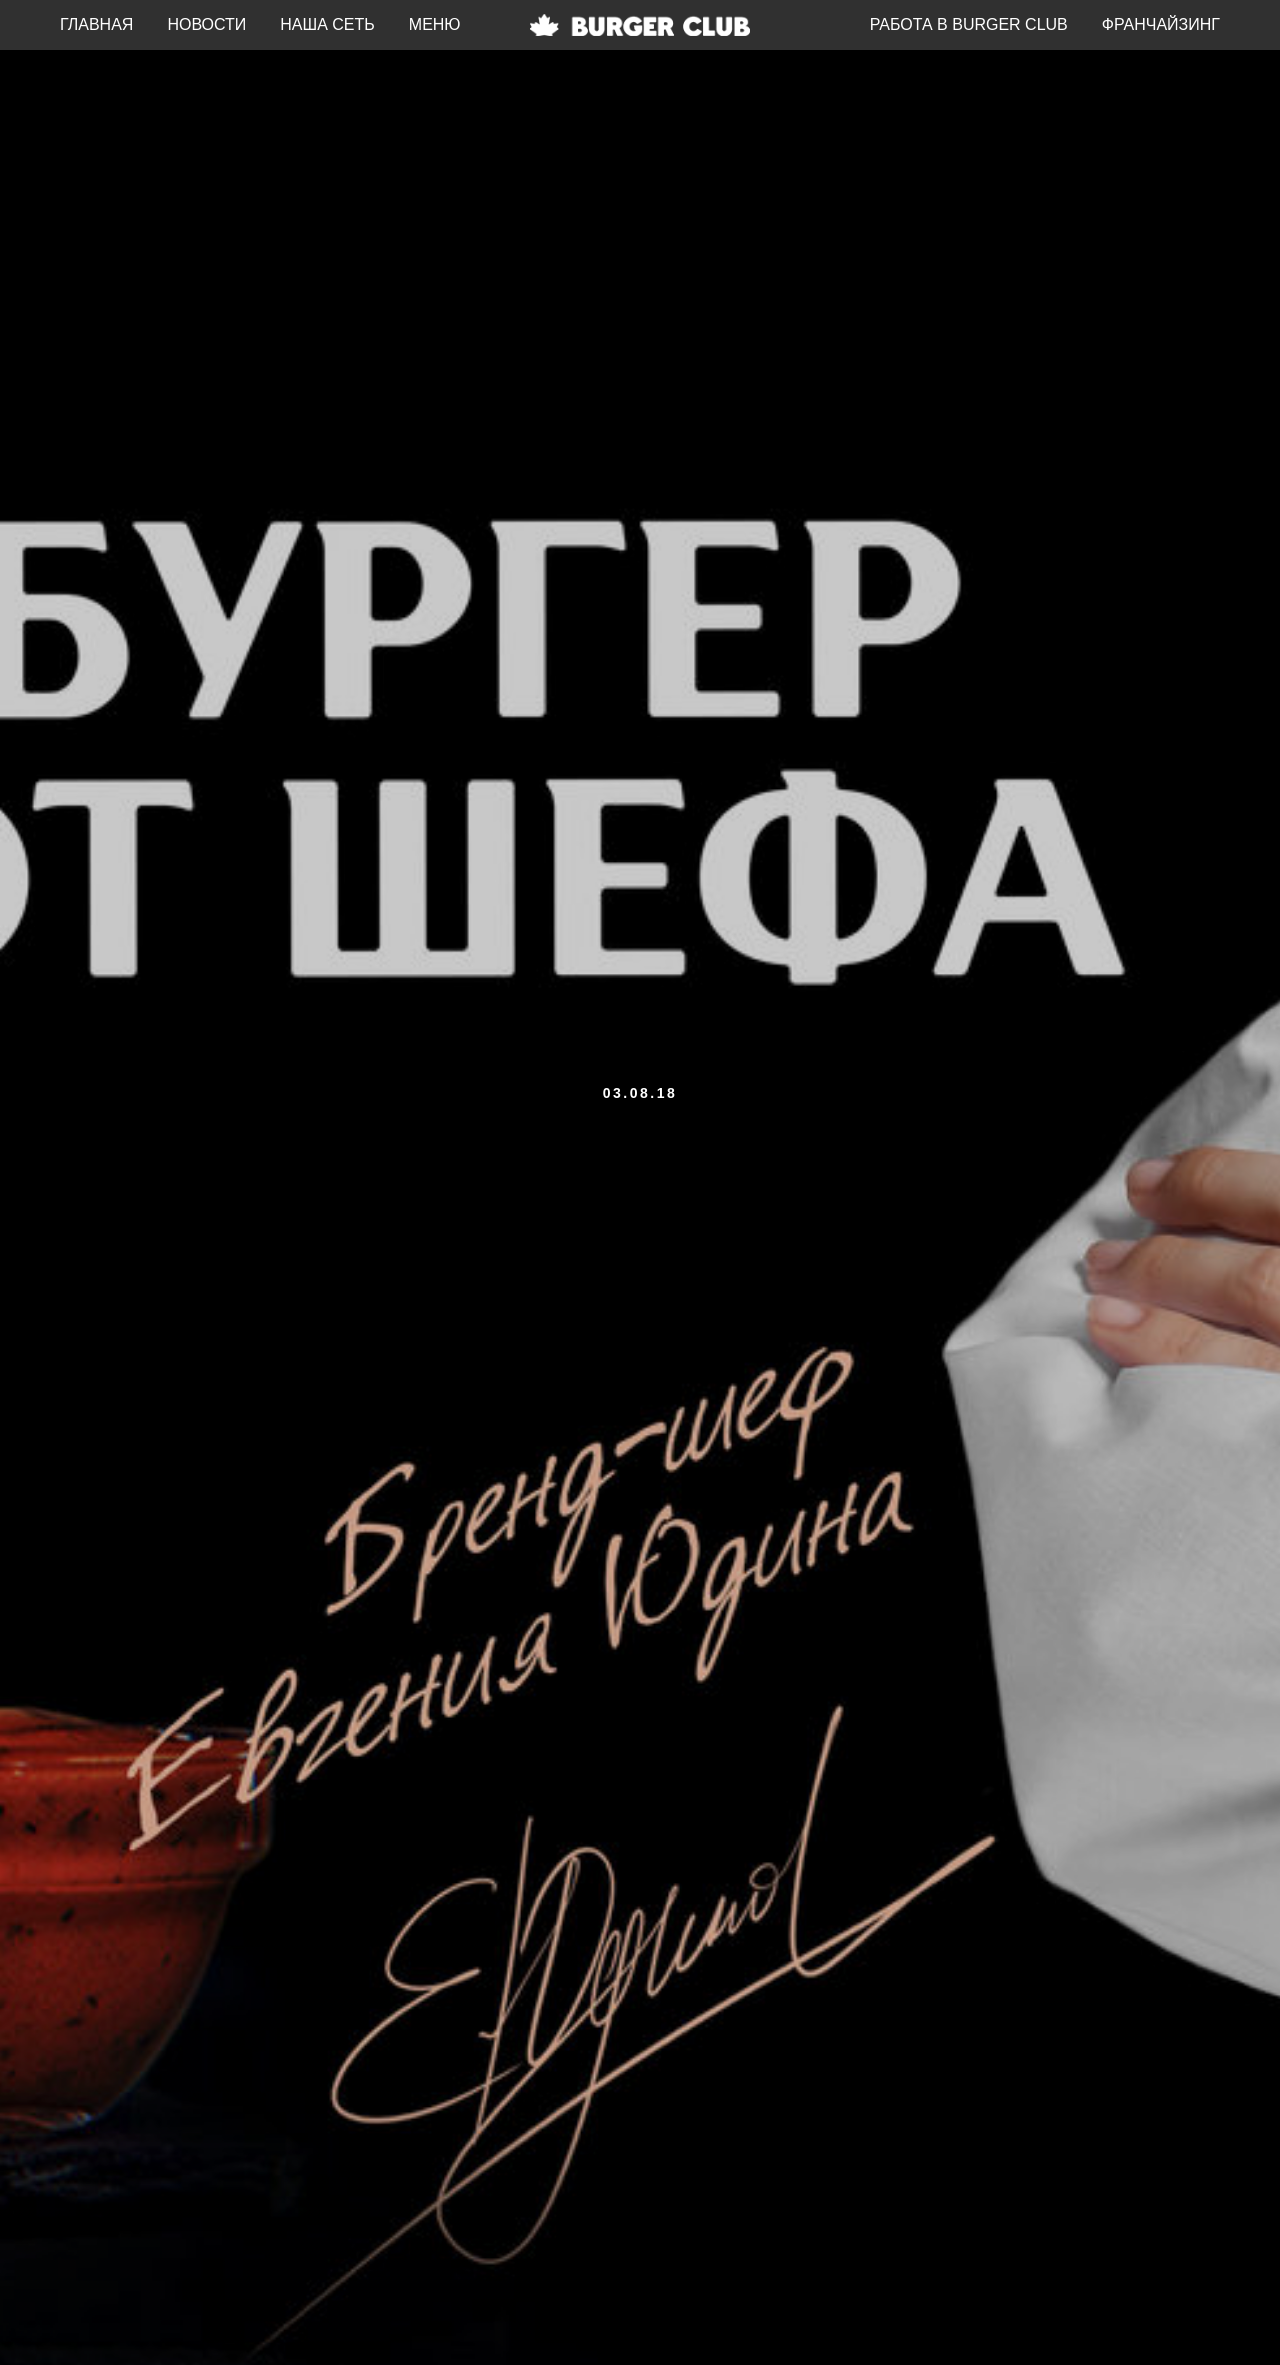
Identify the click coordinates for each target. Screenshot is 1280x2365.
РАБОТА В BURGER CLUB (969, 24)
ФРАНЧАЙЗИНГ (1161, 24)
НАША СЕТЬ (327, 24)
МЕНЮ (435, 24)
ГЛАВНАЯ (96, 24)
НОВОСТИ (206, 24)
